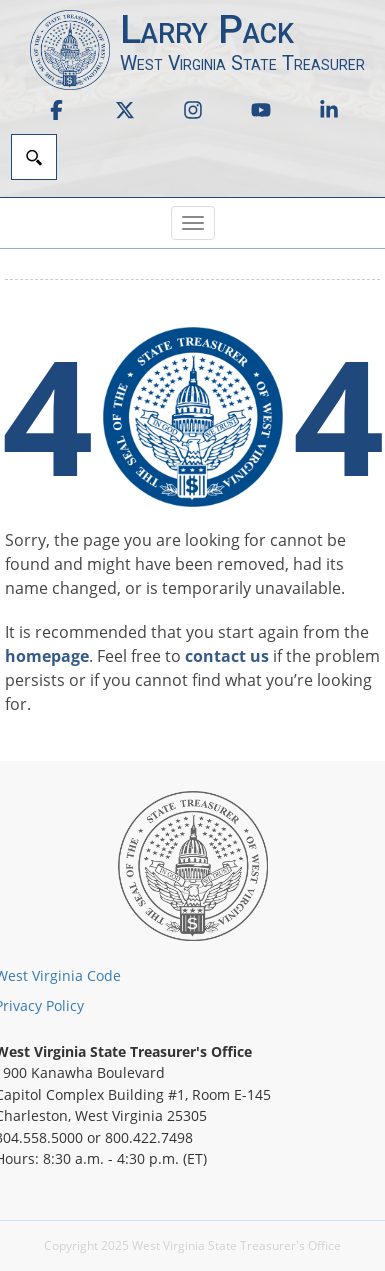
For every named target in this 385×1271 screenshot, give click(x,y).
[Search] (34, 157)
